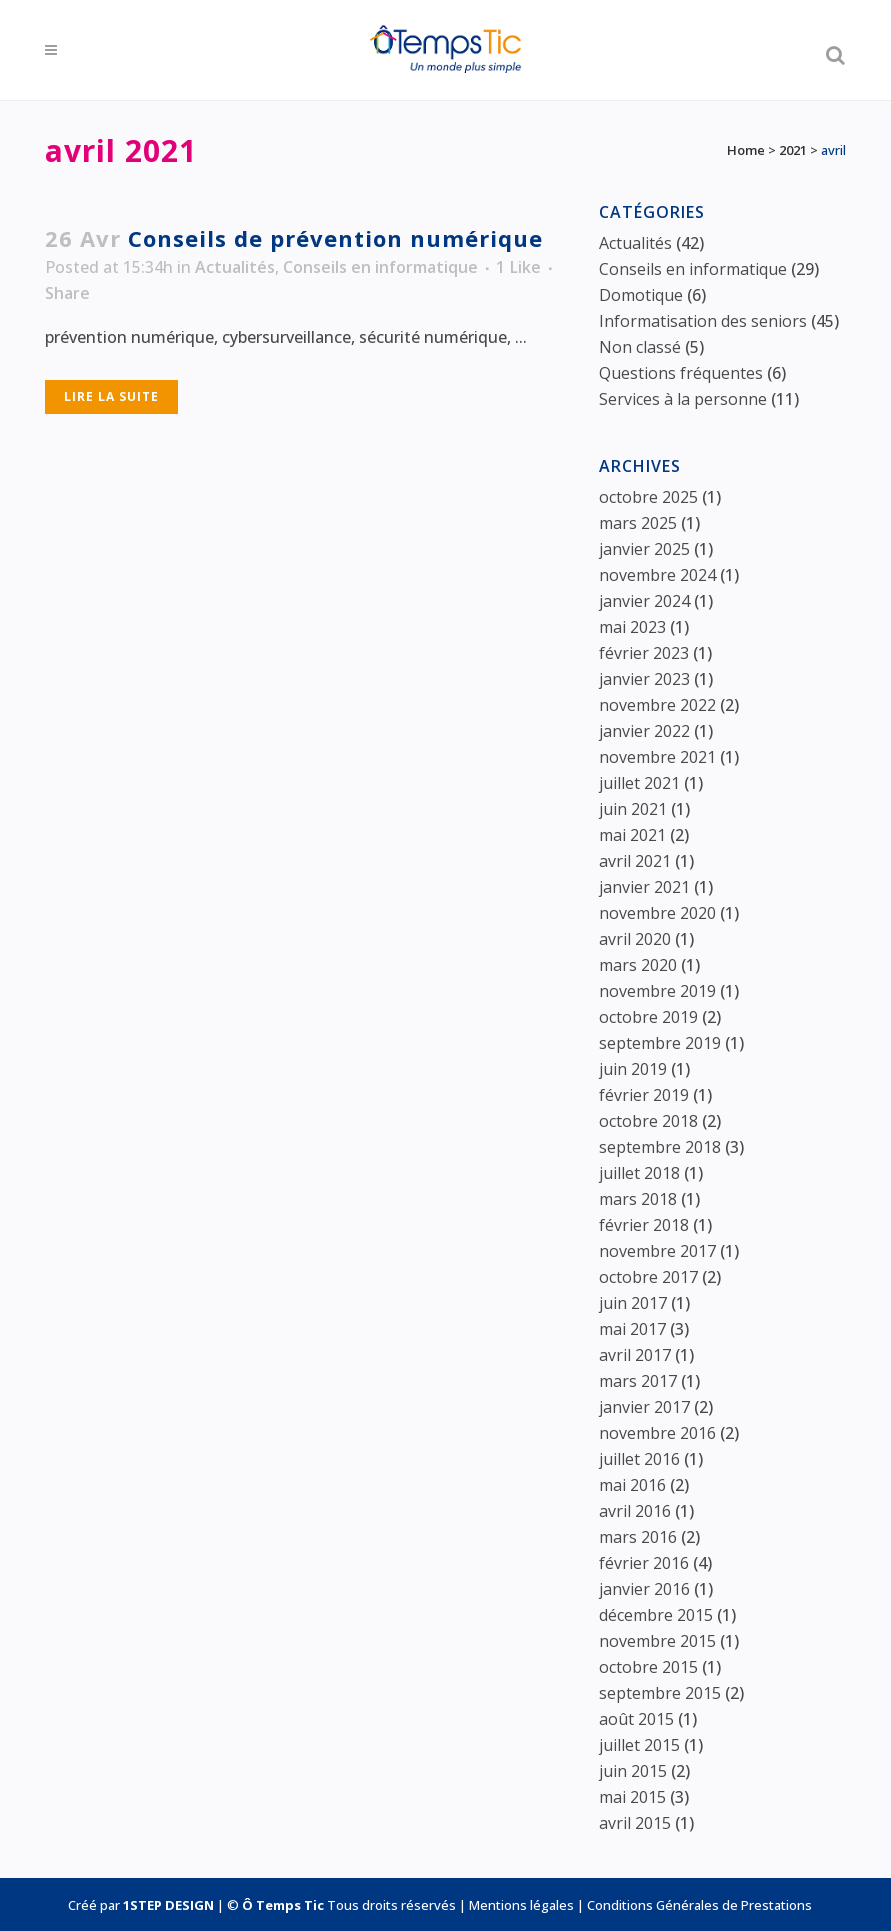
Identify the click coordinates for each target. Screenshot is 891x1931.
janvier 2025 (644, 549)
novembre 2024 (657, 575)
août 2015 (636, 1719)
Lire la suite (111, 396)
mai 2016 (632, 1485)
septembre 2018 (660, 1147)
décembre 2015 (656, 1615)
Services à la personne (683, 399)
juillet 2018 (639, 1173)
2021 (793, 150)
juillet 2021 (639, 783)
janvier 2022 (644, 731)
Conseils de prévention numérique (335, 238)
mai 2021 (632, 835)
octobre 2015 (648, 1667)
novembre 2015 (657, 1641)
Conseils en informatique (380, 267)
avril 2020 (635, 939)
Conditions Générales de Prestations (699, 1905)
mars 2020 (638, 965)
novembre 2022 (657, 705)
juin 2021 (633, 809)
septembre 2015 (660, 1693)
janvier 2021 (644, 887)
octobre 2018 (648, 1121)
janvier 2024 (644, 601)
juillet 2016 (639, 1459)
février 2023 (644, 653)
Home (746, 150)
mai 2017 (632, 1329)
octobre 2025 (648, 497)
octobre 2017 (648, 1277)
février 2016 (644, 1563)
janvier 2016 (644, 1589)
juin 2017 (633, 1303)
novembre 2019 (657, 991)
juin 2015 (633, 1771)
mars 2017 (638, 1381)
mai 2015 (632, 1797)
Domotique (641, 295)
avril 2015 (635, 1823)
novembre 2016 (657, 1433)
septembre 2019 (660, 1043)
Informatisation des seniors (703, 321)
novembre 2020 (657, 913)
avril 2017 (635, 1355)
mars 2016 (638, 1537)
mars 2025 (638, 523)
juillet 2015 (639, 1745)
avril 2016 (635, 1511)
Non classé (640, 347)
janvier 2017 (644, 1407)
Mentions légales (521, 1905)
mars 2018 (638, 1199)
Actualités (235, 267)
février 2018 (644, 1225)
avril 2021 (635, 861)
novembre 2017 (657, 1251)
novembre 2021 (657, 757)
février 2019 (644, 1095)
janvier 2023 (644, 679)
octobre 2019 (648, 1017)
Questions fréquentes (681, 373)
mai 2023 (632, 627)
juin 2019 (633, 1069)
